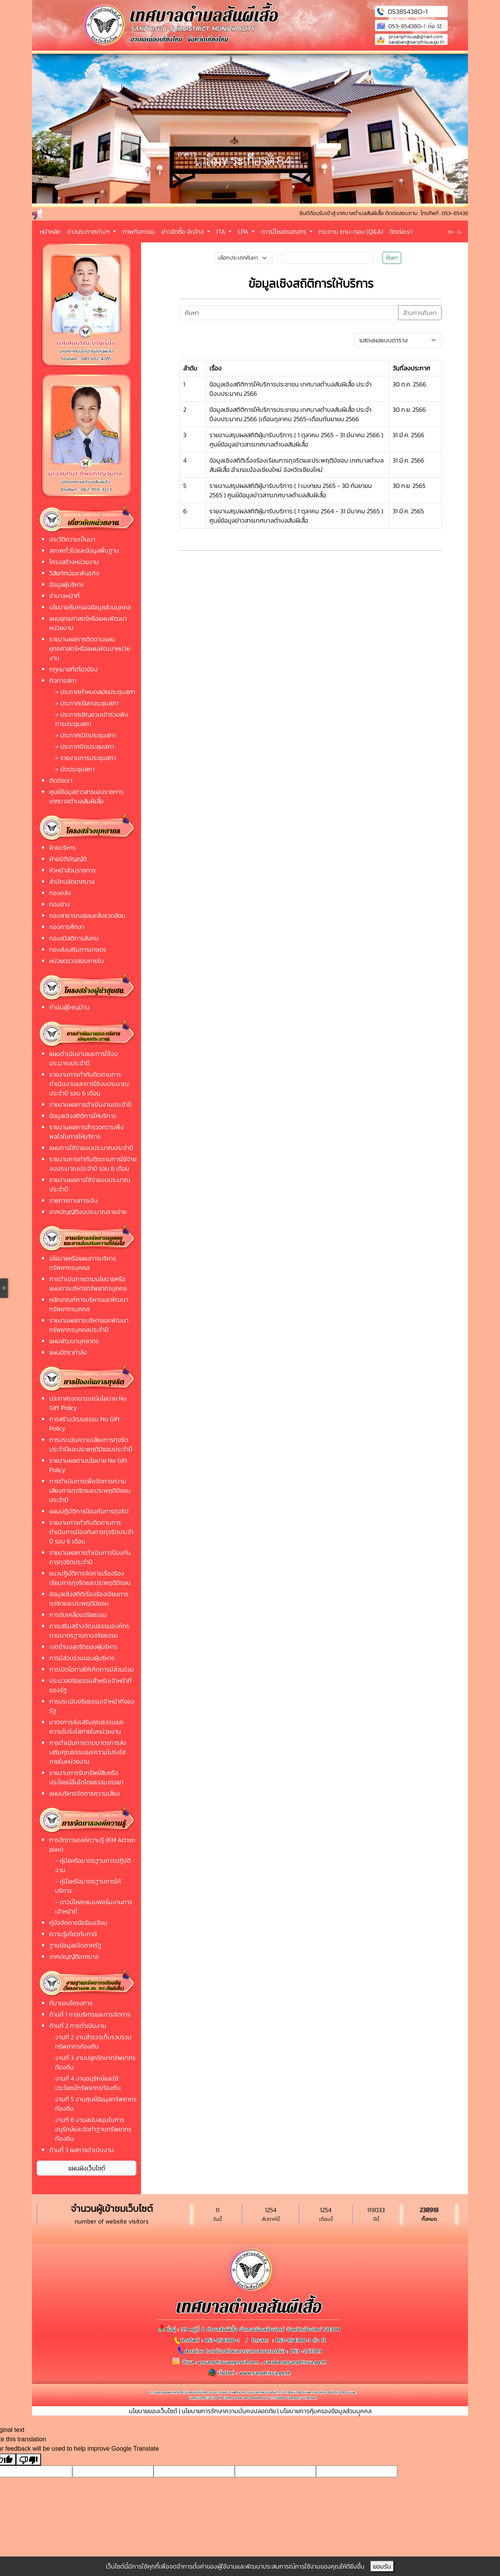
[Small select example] (244, 258)
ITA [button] (221, 231)
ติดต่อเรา (400, 231)
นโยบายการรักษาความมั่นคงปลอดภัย (229, 2411)
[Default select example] (398, 340)
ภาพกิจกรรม (138, 231)
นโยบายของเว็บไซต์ (153, 2411)
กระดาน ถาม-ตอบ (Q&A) (351, 231)
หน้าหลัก (50, 231)
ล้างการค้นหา (420, 312)
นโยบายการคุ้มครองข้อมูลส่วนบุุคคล (325, 2411)
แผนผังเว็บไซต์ (86, 2168)
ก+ (451, 231)
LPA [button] (244, 231)
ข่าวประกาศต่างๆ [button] (89, 231)
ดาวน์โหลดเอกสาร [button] (284, 231)
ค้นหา (392, 258)
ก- (459, 232)
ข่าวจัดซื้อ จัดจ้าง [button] (183, 231)
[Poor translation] (28, 2459)
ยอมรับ (382, 2566)
